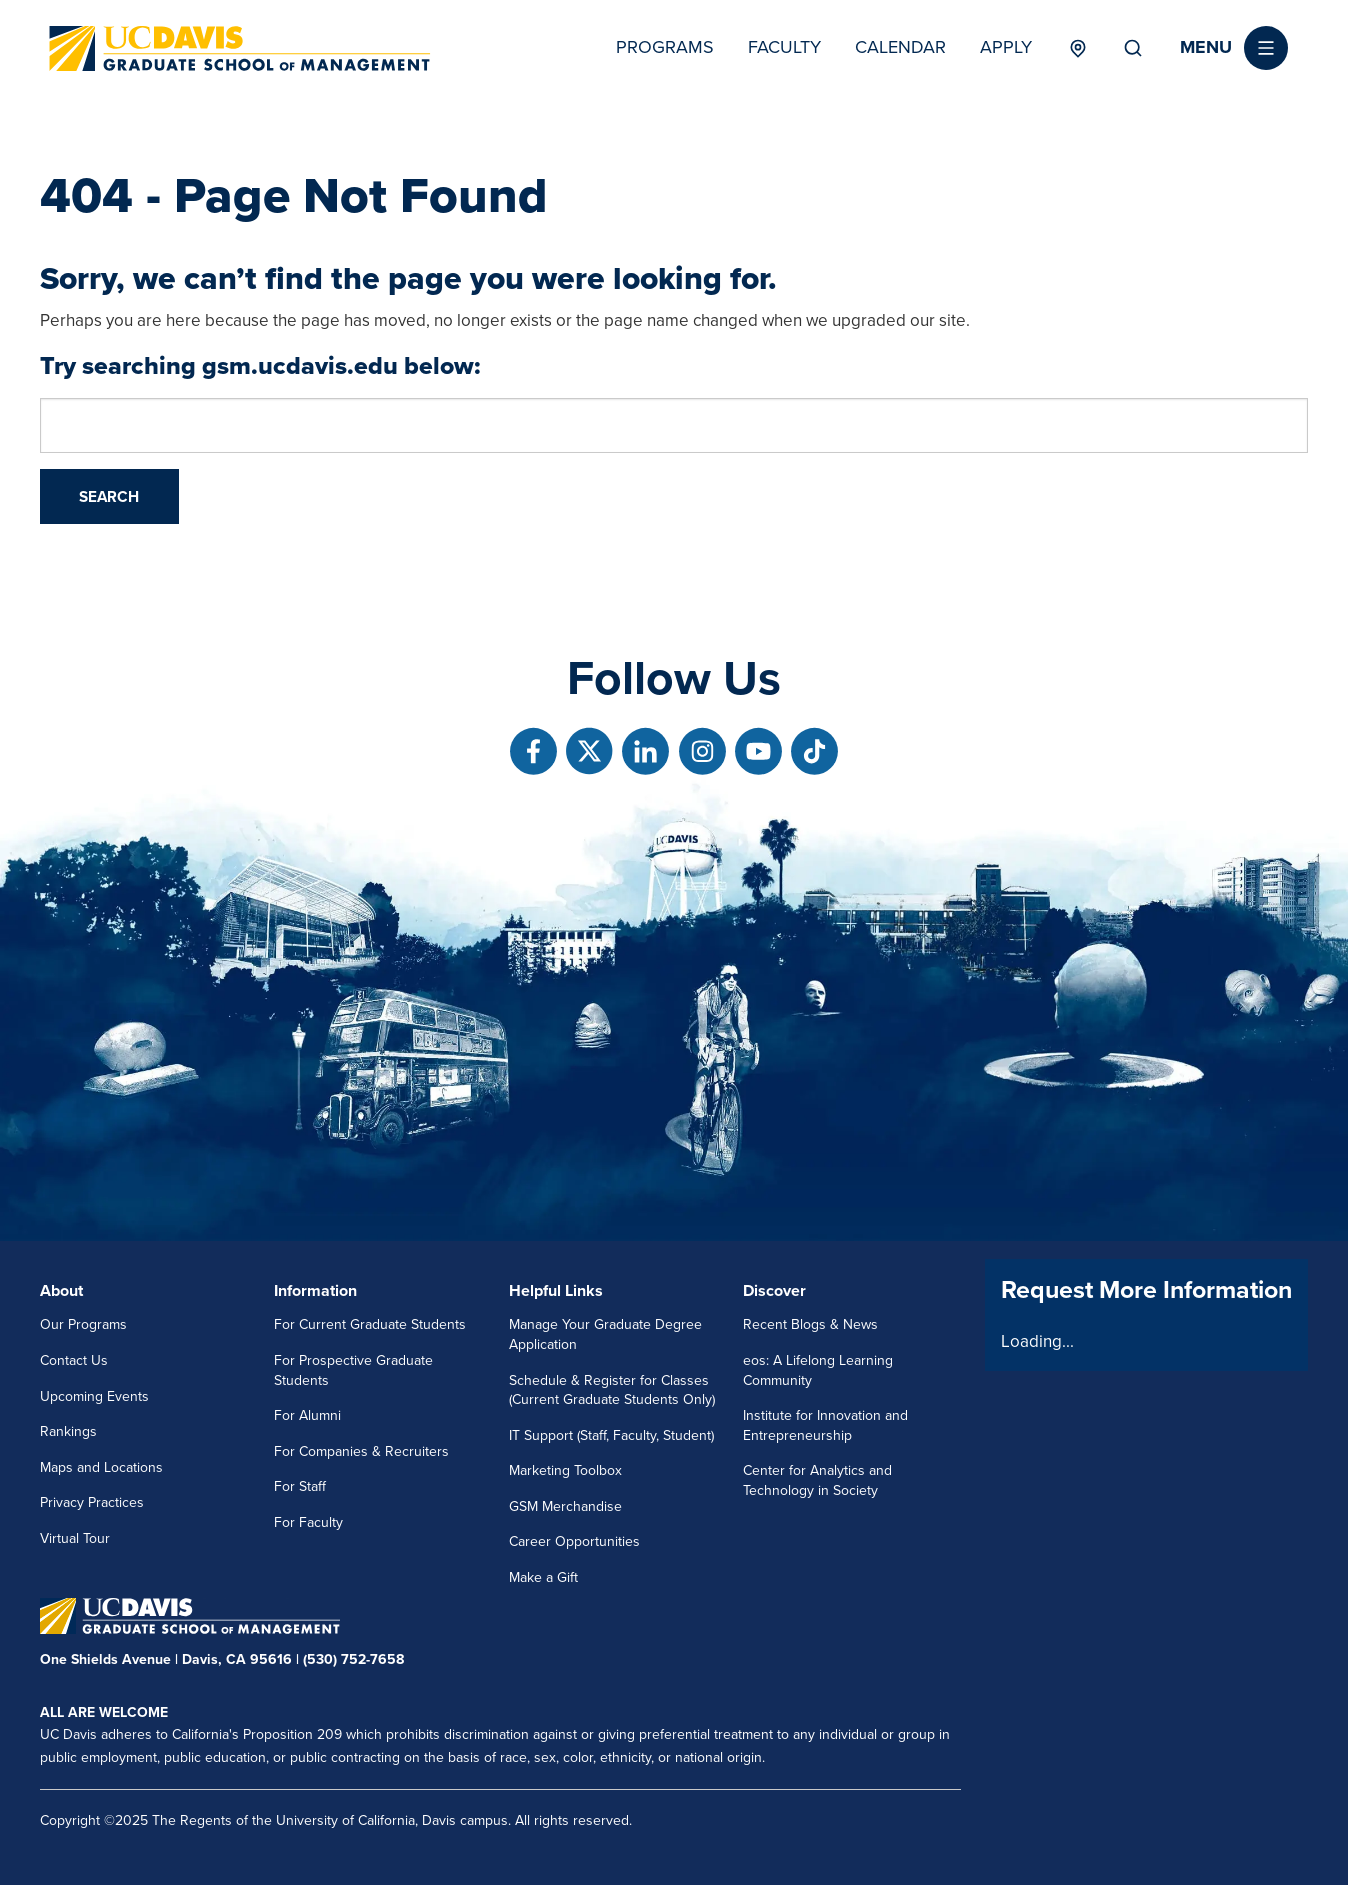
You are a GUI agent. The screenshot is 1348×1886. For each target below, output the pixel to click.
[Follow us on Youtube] (758, 751)
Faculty (784, 47)
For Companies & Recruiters (361, 1451)
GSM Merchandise (565, 1506)
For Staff (300, 1486)
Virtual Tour (75, 1538)
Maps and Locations (101, 1467)
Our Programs (83, 1324)
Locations (1077, 48)
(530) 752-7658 (353, 1659)
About (61, 1291)
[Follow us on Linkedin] (645, 751)
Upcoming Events (94, 1396)
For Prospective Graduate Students (353, 1370)
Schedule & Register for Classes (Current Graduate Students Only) (612, 1390)
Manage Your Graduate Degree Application (605, 1334)
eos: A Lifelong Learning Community (818, 1370)
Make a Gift (543, 1577)
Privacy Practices (92, 1502)
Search (1133, 48)
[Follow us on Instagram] (702, 751)
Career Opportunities (574, 1541)
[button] (1234, 48)
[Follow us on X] (589, 751)
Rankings (68, 1431)
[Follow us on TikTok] (814, 751)
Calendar (900, 47)
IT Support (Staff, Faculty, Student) (611, 1435)
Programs (665, 47)
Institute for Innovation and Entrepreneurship (825, 1425)
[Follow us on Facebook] (533, 751)
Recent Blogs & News (810, 1324)
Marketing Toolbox (565, 1470)
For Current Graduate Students (370, 1324)
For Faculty (308, 1522)
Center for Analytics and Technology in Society (817, 1480)
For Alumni (307, 1415)
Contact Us (74, 1360)
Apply (1006, 47)
